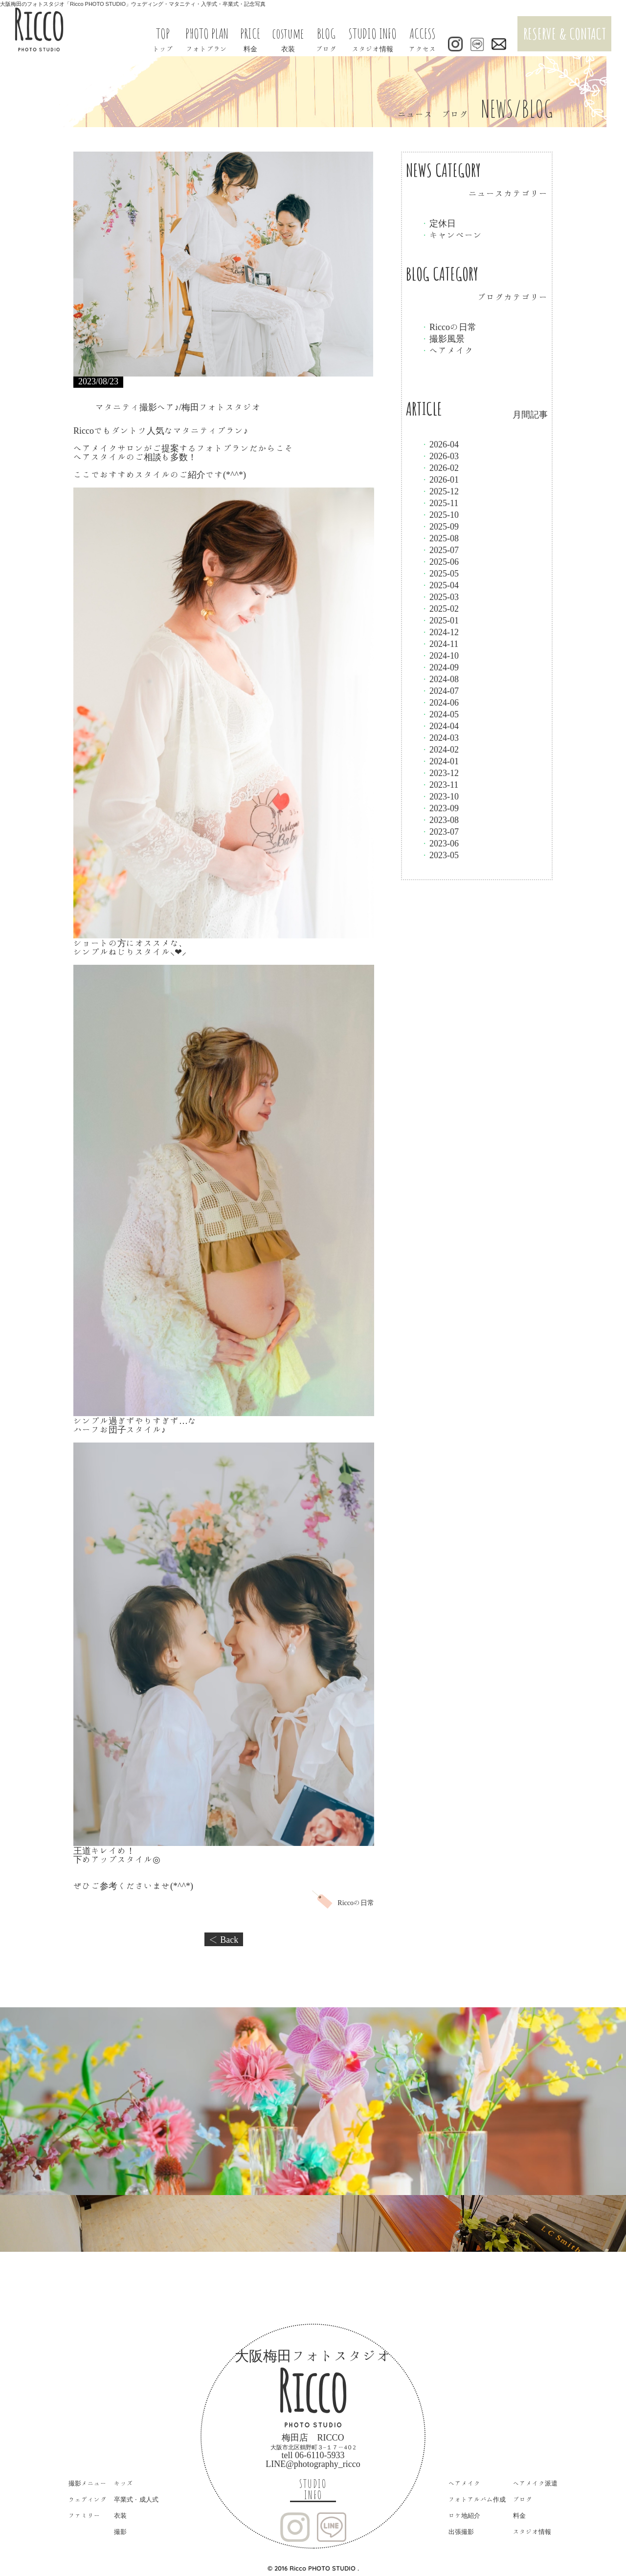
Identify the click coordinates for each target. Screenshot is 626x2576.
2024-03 (440, 737)
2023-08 (440, 819)
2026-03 (440, 455)
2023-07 (440, 831)
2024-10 (440, 655)
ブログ (522, 2499)
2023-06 (440, 843)
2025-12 (440, 491)
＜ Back (223, 1939)
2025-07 (440, 549)
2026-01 (440, 479)
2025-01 (440, 620)
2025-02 (440, 608)
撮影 (120, 2532)
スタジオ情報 (532, 2532)
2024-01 (440, 760)
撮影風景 (443, 338)
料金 (519, 2515)
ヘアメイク (447, 350)
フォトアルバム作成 (477, 2499)
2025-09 (440, 526)
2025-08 (440, 537)
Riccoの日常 (448, 326)
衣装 (120, 2515)
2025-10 (440, 514)
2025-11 (439, 502)
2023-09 (440, 807)
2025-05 (440, 573)
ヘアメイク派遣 (535, 2483)
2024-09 (440, 667)
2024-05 (440, 714)
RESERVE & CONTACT (564, 33)
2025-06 (440, 561)
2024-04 (440, 725)
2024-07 (440, 690)
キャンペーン (451, 234)
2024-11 (439, 643)
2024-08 (440, 678)
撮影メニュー (87, 2483)
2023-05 (440, 854)
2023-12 (440, 772)
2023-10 (440, 796)
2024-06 (440, 702)
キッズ (123, 2483)
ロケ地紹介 (464, 2515)
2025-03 (440, 596)
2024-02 (440, 749)
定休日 (438, 223)
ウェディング (87, 2499)
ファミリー (84, 2515)
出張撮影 (461, 2532)
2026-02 (440, 467)
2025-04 (440, 584)
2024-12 (440, 631)
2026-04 (440, 444)
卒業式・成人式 (136, 2499)
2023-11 (439, 784)
